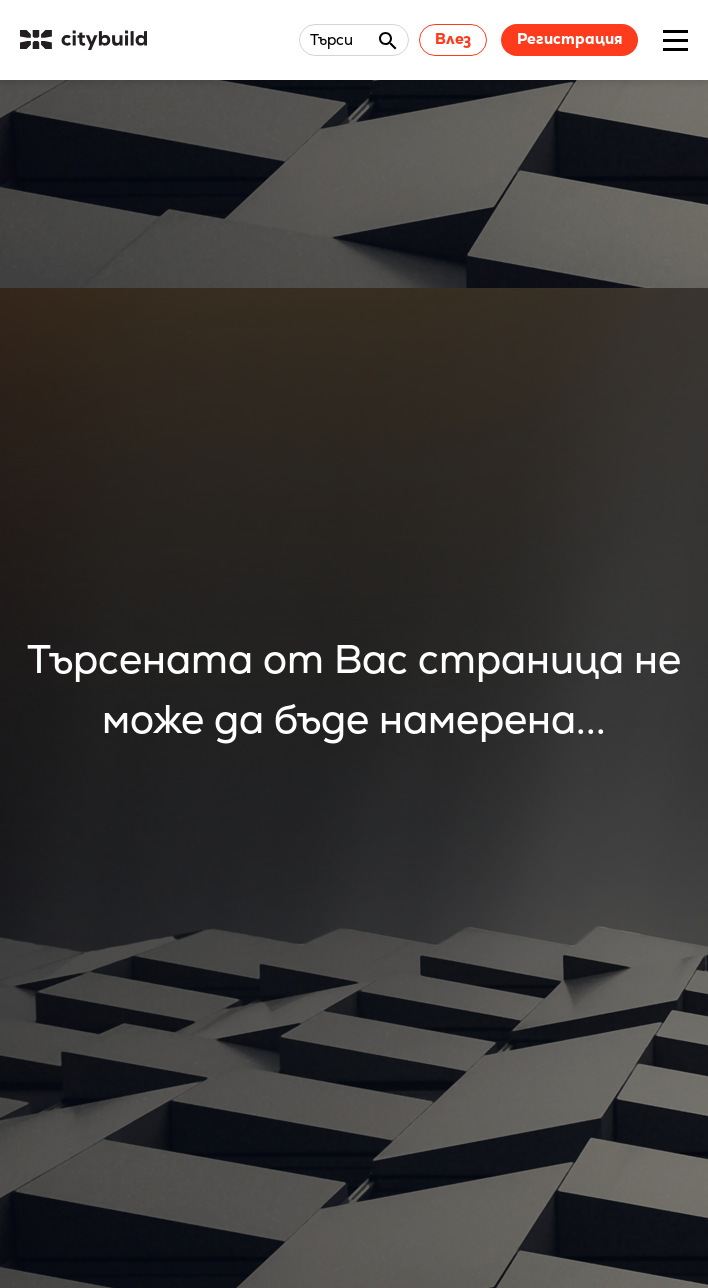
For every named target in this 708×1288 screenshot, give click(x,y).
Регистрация (569, 38)
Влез (453, 38)
